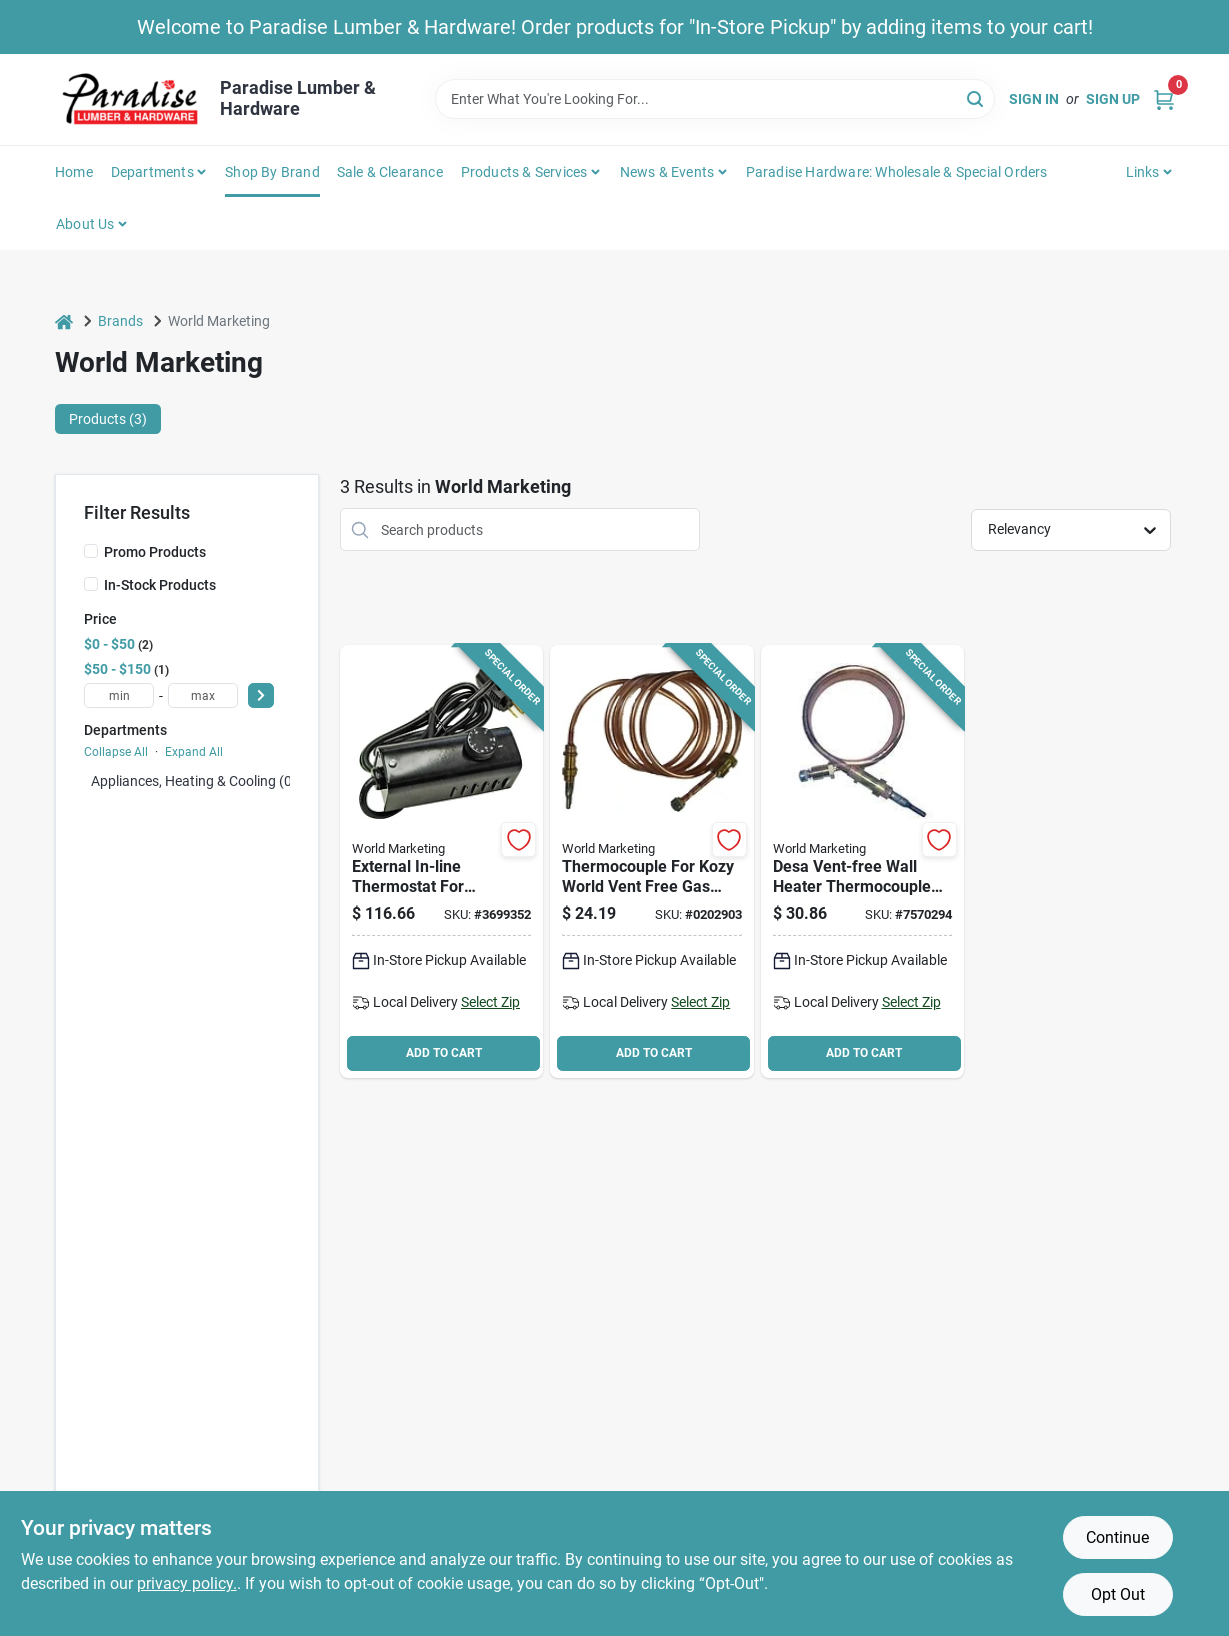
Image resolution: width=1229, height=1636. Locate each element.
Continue (1117, 1537)
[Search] (976, 97)
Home (74, 172)
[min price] (119, 695)
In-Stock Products (160, 585)
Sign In (1034, 99)
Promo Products (155, 552)
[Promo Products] (91, 551)
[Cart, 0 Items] (1164, 99)
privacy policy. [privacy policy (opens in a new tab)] (187, 1583)
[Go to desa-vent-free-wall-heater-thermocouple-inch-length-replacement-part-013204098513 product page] (862, 861)
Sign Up (1113, 99)
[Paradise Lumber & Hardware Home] (130, 99)
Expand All (194, 752)
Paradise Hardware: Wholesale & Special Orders (897, 172)
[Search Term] (715, 99)
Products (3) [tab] (108, 419)
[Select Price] (261, 695)
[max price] (203, 695)
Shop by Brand (272, 172)
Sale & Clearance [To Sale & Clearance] (390, 172)
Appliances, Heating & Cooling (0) (194, 781)
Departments (152, 172)
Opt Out (1118, 1594)
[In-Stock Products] (91, 584)
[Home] (64, 321)
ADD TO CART (444, 1053)
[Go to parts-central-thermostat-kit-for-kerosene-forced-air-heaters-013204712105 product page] (441, 861)
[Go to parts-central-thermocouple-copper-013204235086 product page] (651, 861)
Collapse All (116, 752)
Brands (120, 321)
